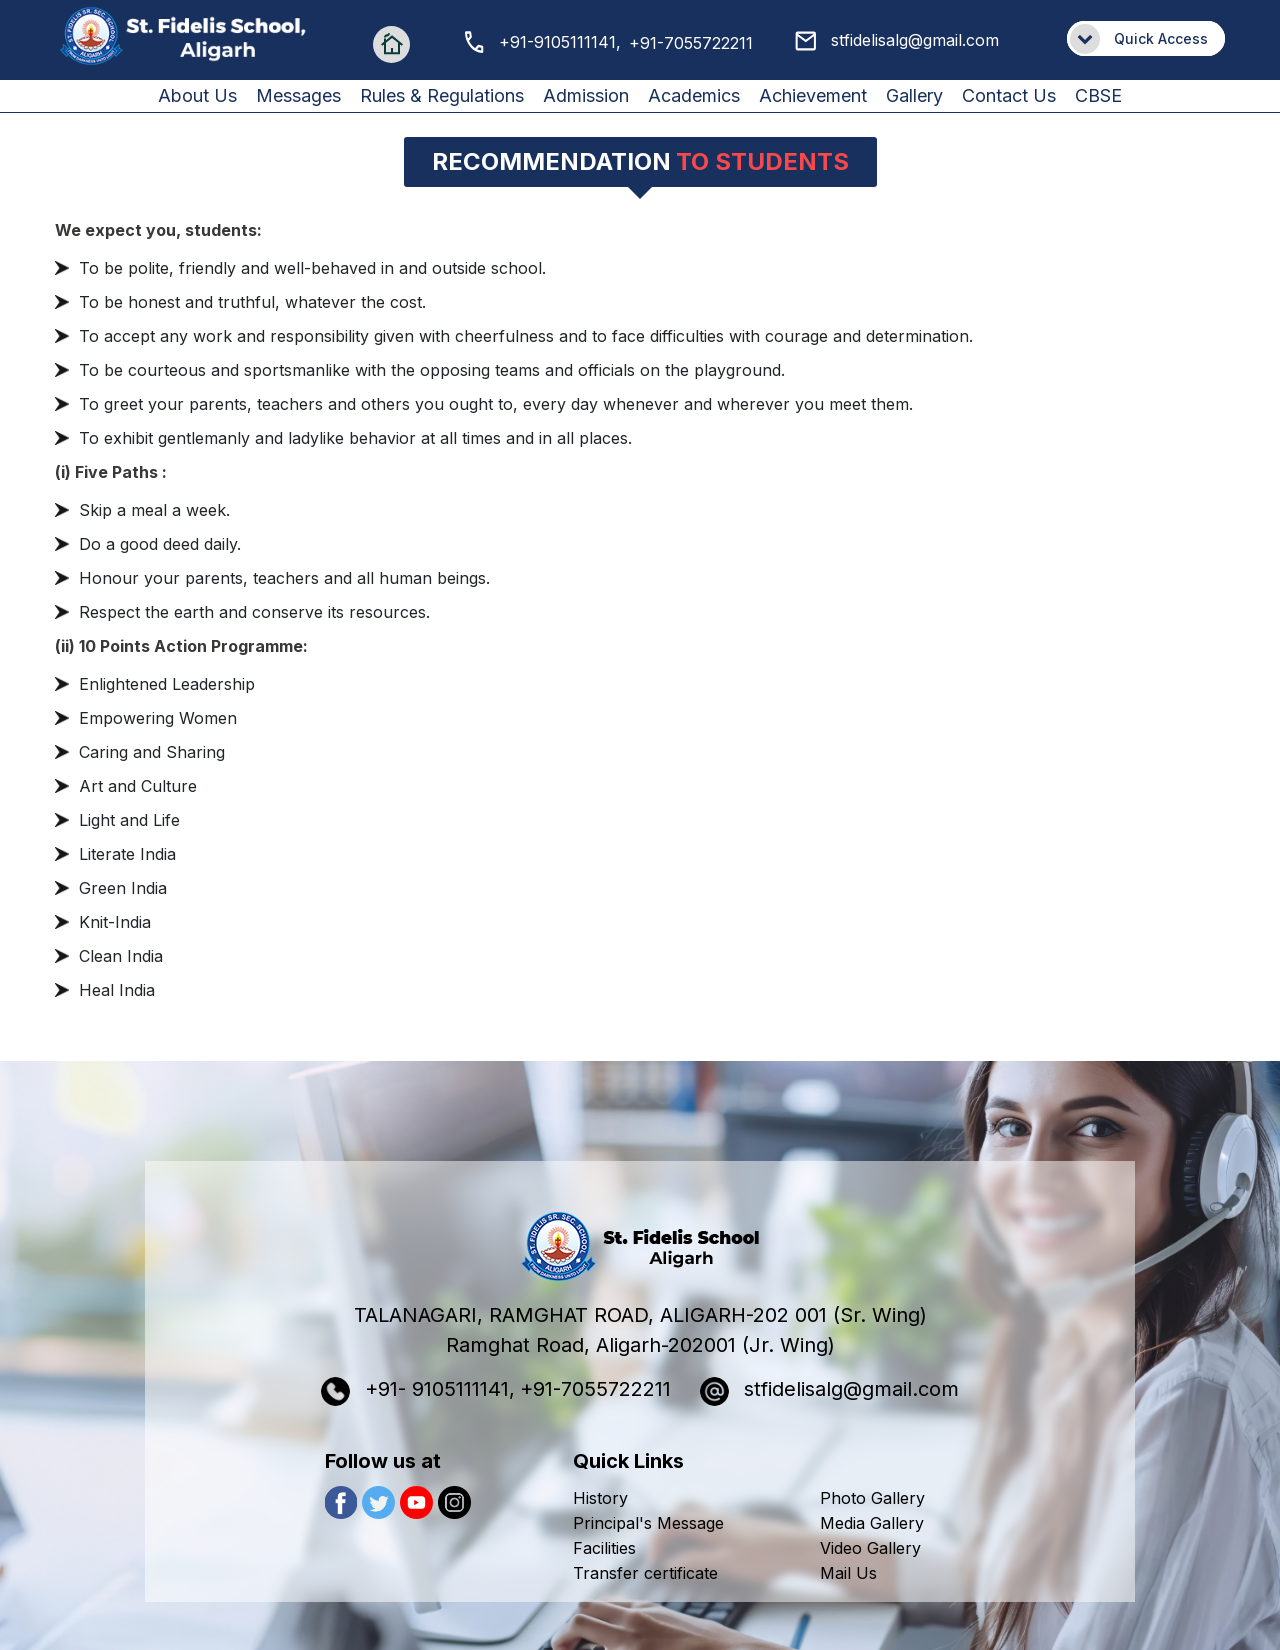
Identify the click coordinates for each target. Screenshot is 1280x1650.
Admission (586, 95)
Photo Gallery (872, 1498)
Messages (298, 95)
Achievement (813, 95)
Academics (694, 95)
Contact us (1009, 95)
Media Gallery (872, 1523)
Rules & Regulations (442, 95)
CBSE (1098, 95)
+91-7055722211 (691, 43)
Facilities (604, 1548)
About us (197, 95)
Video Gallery (870, 1548)
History (600, 1498)
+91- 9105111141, (418, 1391)
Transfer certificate (645, 1573)
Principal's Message (648, 1523)
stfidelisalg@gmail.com (897, 40)
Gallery (914, 95)
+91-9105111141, (543, 42)
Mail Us (848, 1573)
